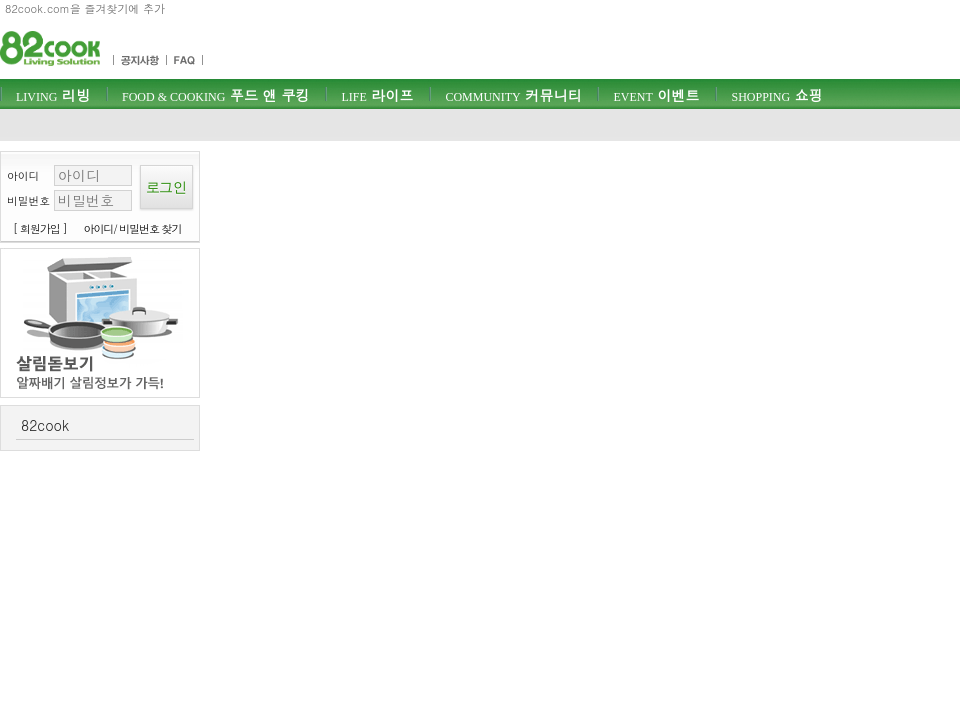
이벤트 (656, 95)
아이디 (23, 175)
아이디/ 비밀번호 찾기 (133, 228)
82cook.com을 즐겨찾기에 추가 (85, 8)
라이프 (377, 95)
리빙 (53, 95)
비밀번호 (28, 200)
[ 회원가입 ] (40, 228)
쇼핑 (776, 95)
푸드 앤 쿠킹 (215, 95)
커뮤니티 (513, 95)
